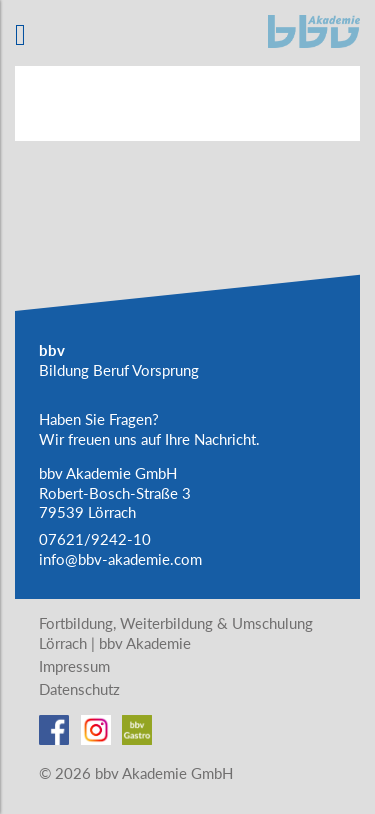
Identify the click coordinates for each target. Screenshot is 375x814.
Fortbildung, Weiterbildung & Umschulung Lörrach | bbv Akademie (176, 633)
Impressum (74, 666)
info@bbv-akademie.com (120, 559)
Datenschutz (79, 689)
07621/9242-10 (95, 539)
